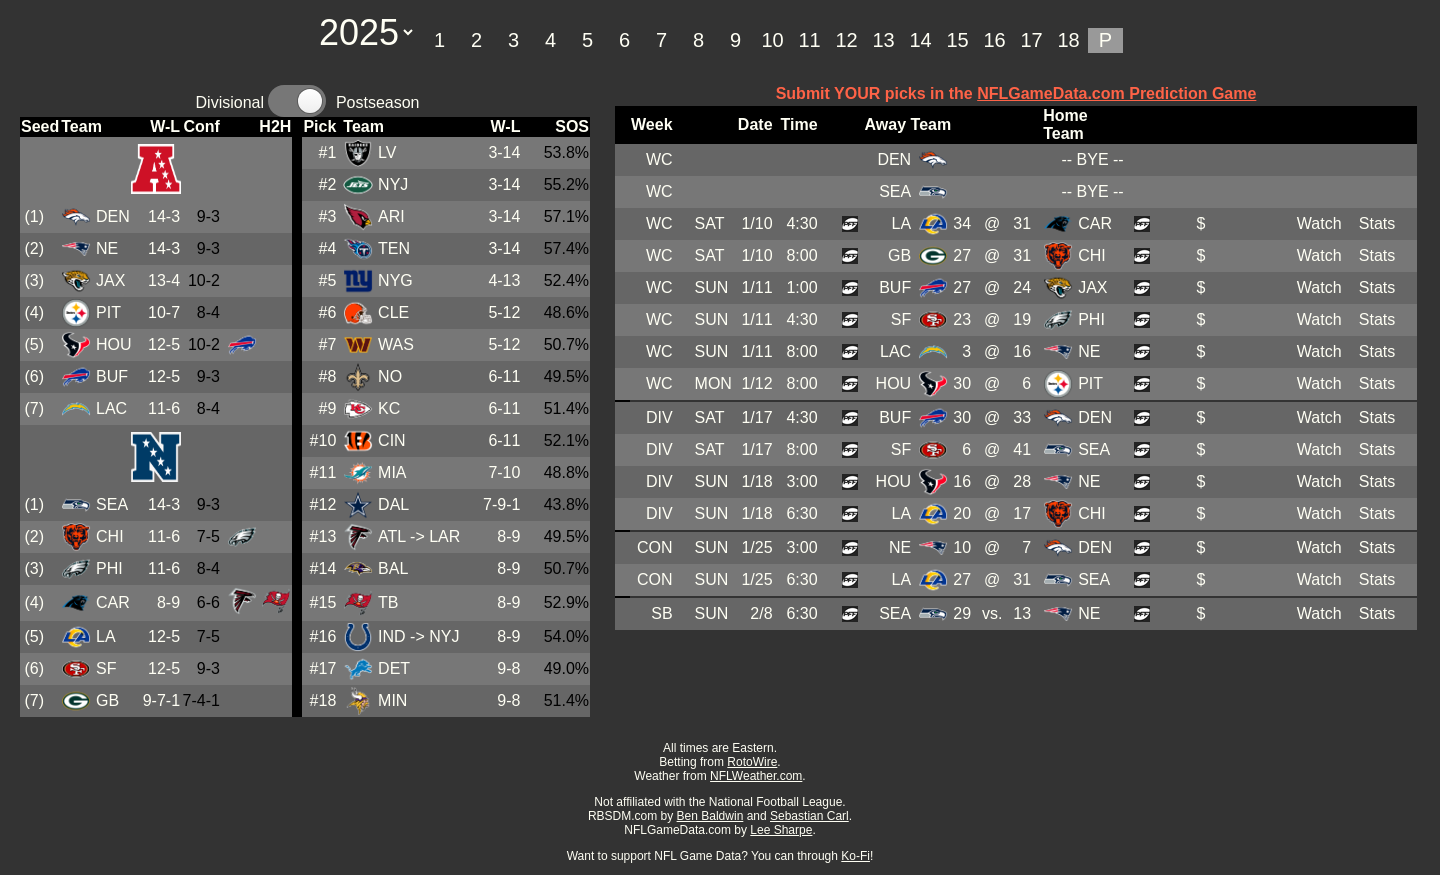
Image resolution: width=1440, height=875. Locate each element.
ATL (392, 536)
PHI (109, 568)
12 (846, 40)
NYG (395, 280)
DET (394, 668)
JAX (110, 280)
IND (392, 636)
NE (107, 248)
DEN (113, 216)
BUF (112, 376)
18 (1068, 40)
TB (388, 602)
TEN (394, 248)
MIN (392, 700)
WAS (396, 344)
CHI (110, 536)
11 (809, 40)
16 (994, 40)
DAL (393, 504)
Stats (1377, 223)
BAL (393, 568)
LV (387, 152)
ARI (391, 216)
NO (390, 376)
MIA (392, 472)
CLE (393, 312)
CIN (392, 440)
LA (106, 636)
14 (920, 40)
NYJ (393, 184)
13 (883, 40)
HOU (114, 344)
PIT (108, 312)
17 (1031, 40)
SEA (112, 504)
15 (957, 40)
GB (107, 700)
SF (106, 668)
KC (389, 408)
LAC (111, 408)
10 (772, 40)
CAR (113, 602)
